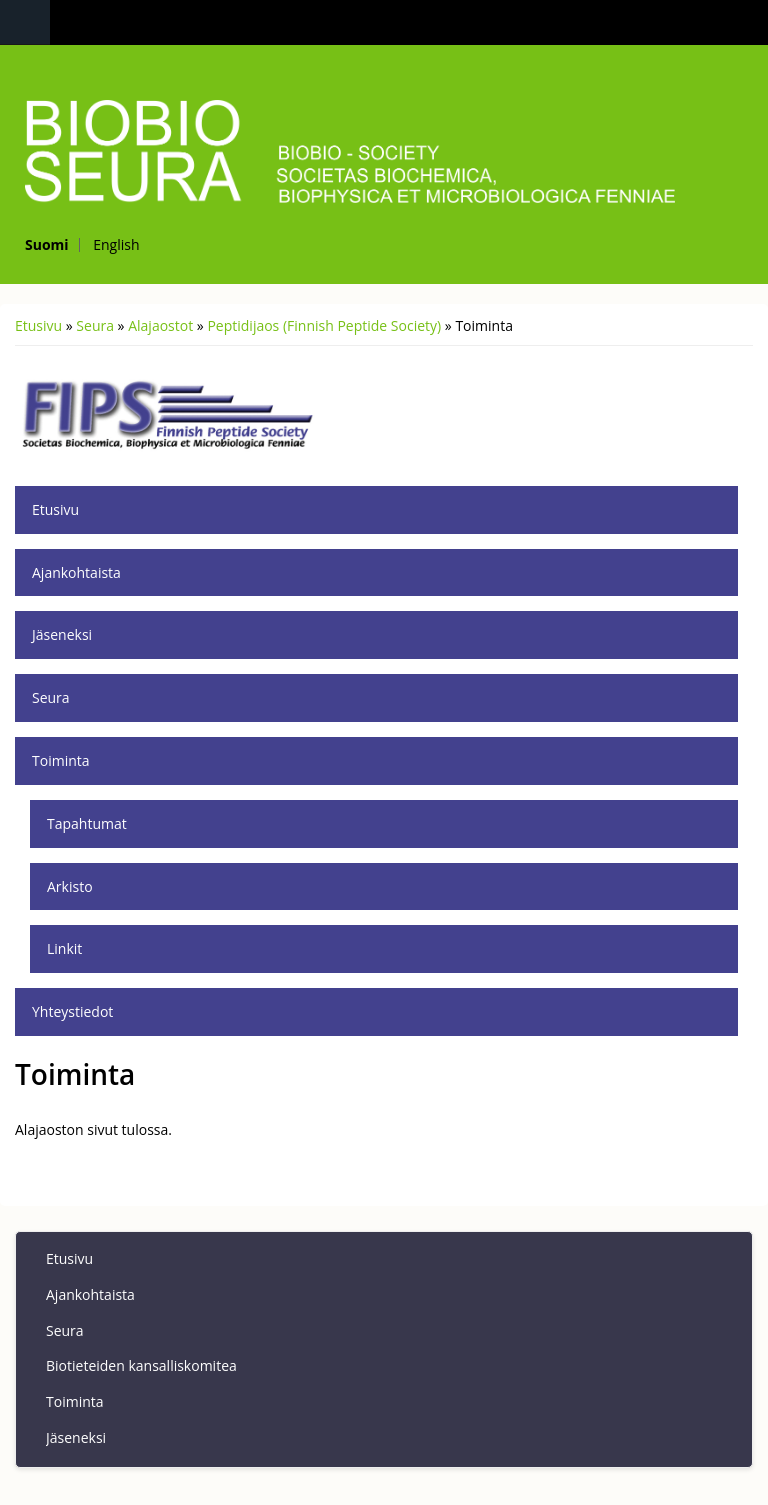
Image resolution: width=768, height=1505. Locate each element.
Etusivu (38, 325)
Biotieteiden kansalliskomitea (141, 1365)
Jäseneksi (62, 634)
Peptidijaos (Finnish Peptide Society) (324, 325)
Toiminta (61, 760)
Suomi (47, 244)
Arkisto (70, 886)
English (116, 244)
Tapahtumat (87, 823)
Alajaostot (160, 325)
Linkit (64, 948)
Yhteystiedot (72, 1011)
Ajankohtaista (76, 572)
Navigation (25, 22)
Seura (95, 325)
